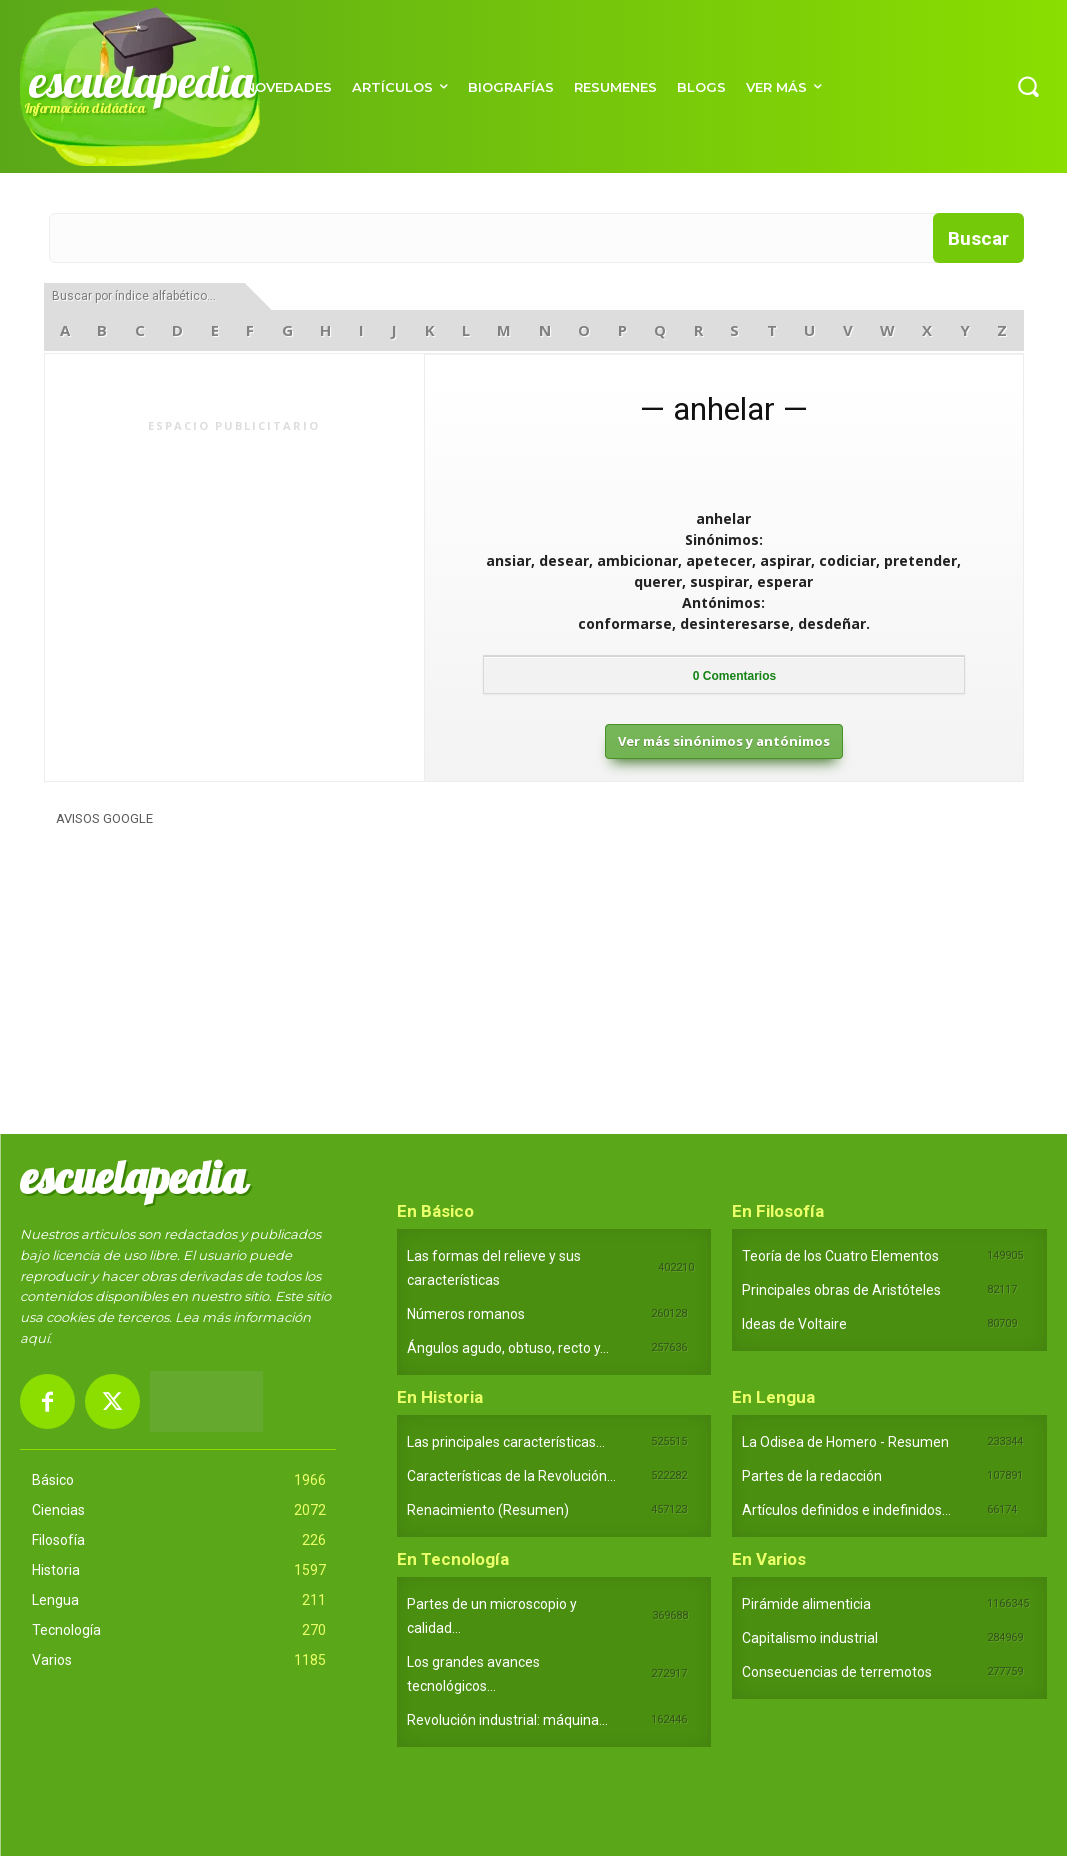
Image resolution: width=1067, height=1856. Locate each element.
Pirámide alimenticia (806, 1604)
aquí (34, 1338)
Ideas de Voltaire (794, 1324)
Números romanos (466, 1314)
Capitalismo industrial (810, 1638)
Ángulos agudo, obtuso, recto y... (508, 1348)
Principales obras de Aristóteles (841, 1290)
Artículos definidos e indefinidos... (846, 1510)
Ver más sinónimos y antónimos (724, 741)
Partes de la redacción (812, 1476)
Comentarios (734, 676)
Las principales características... (506, 1442)
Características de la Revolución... (511, 1476)
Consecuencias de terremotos (837, 1672)
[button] (1028, 86)
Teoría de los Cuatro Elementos (840, 1256)
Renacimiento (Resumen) (488, 1510)
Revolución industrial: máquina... (507, 1720)
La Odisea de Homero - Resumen (845, 1442)
